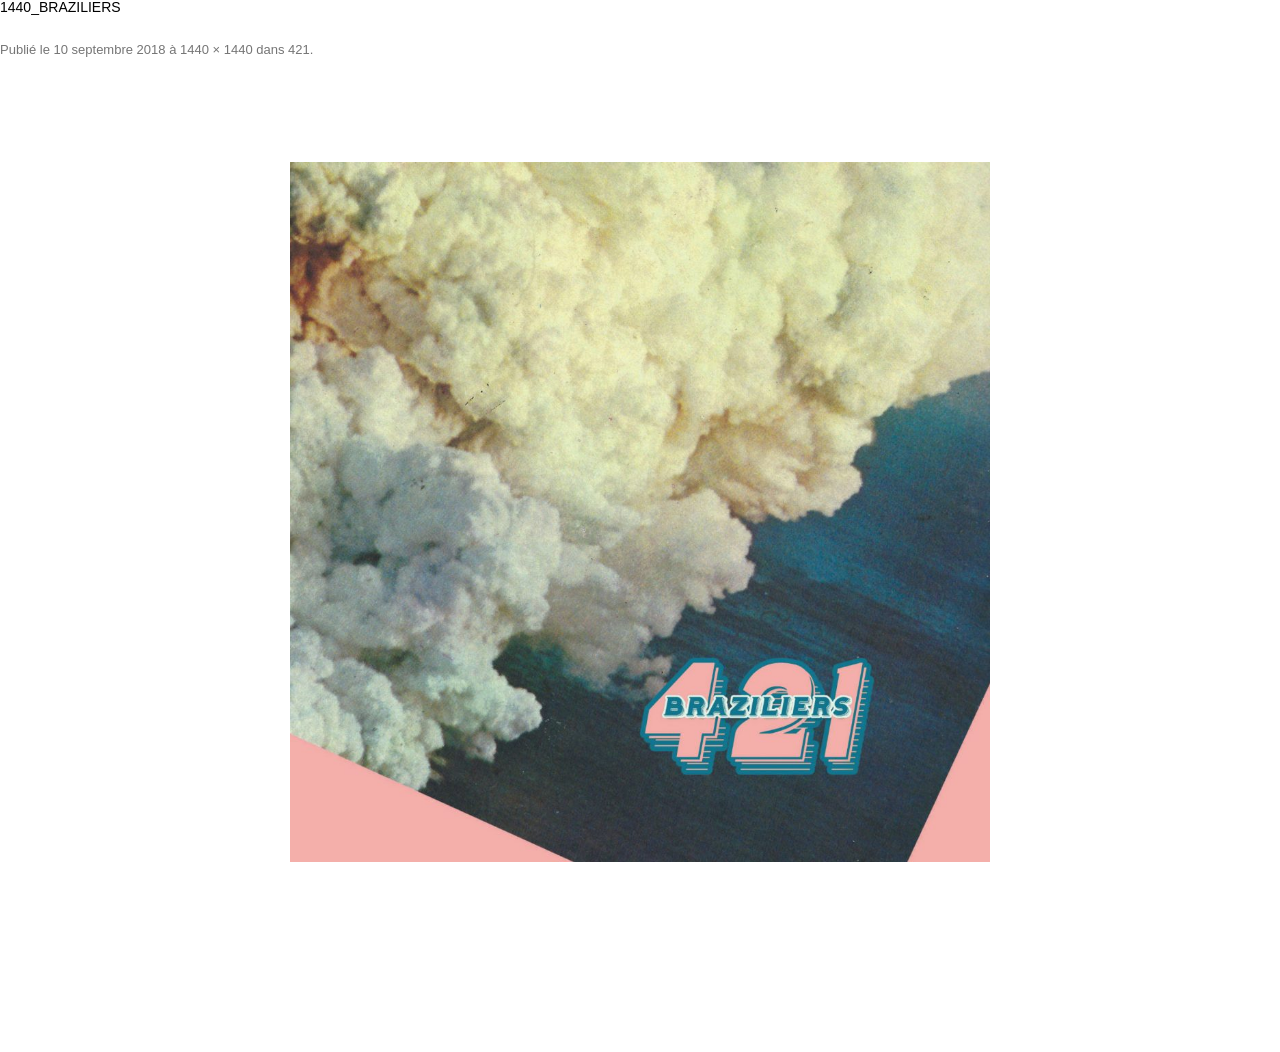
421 (299, 49)
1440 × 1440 (216, 49)
